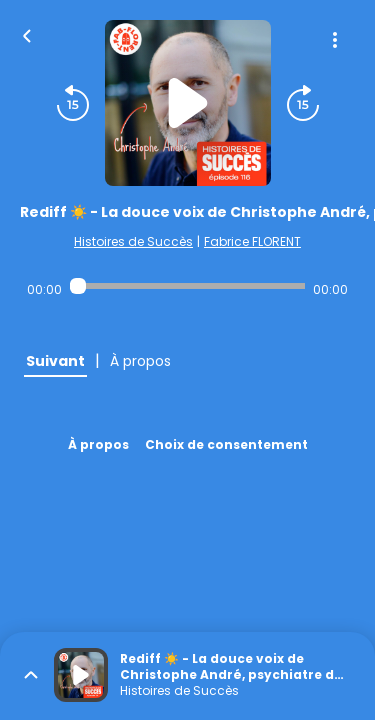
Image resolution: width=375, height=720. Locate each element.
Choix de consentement (226, 444)
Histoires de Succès (133, 241)
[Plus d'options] (335, 40)
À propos (98, 444)
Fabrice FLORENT (252, 241)
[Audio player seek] (187, 286)
